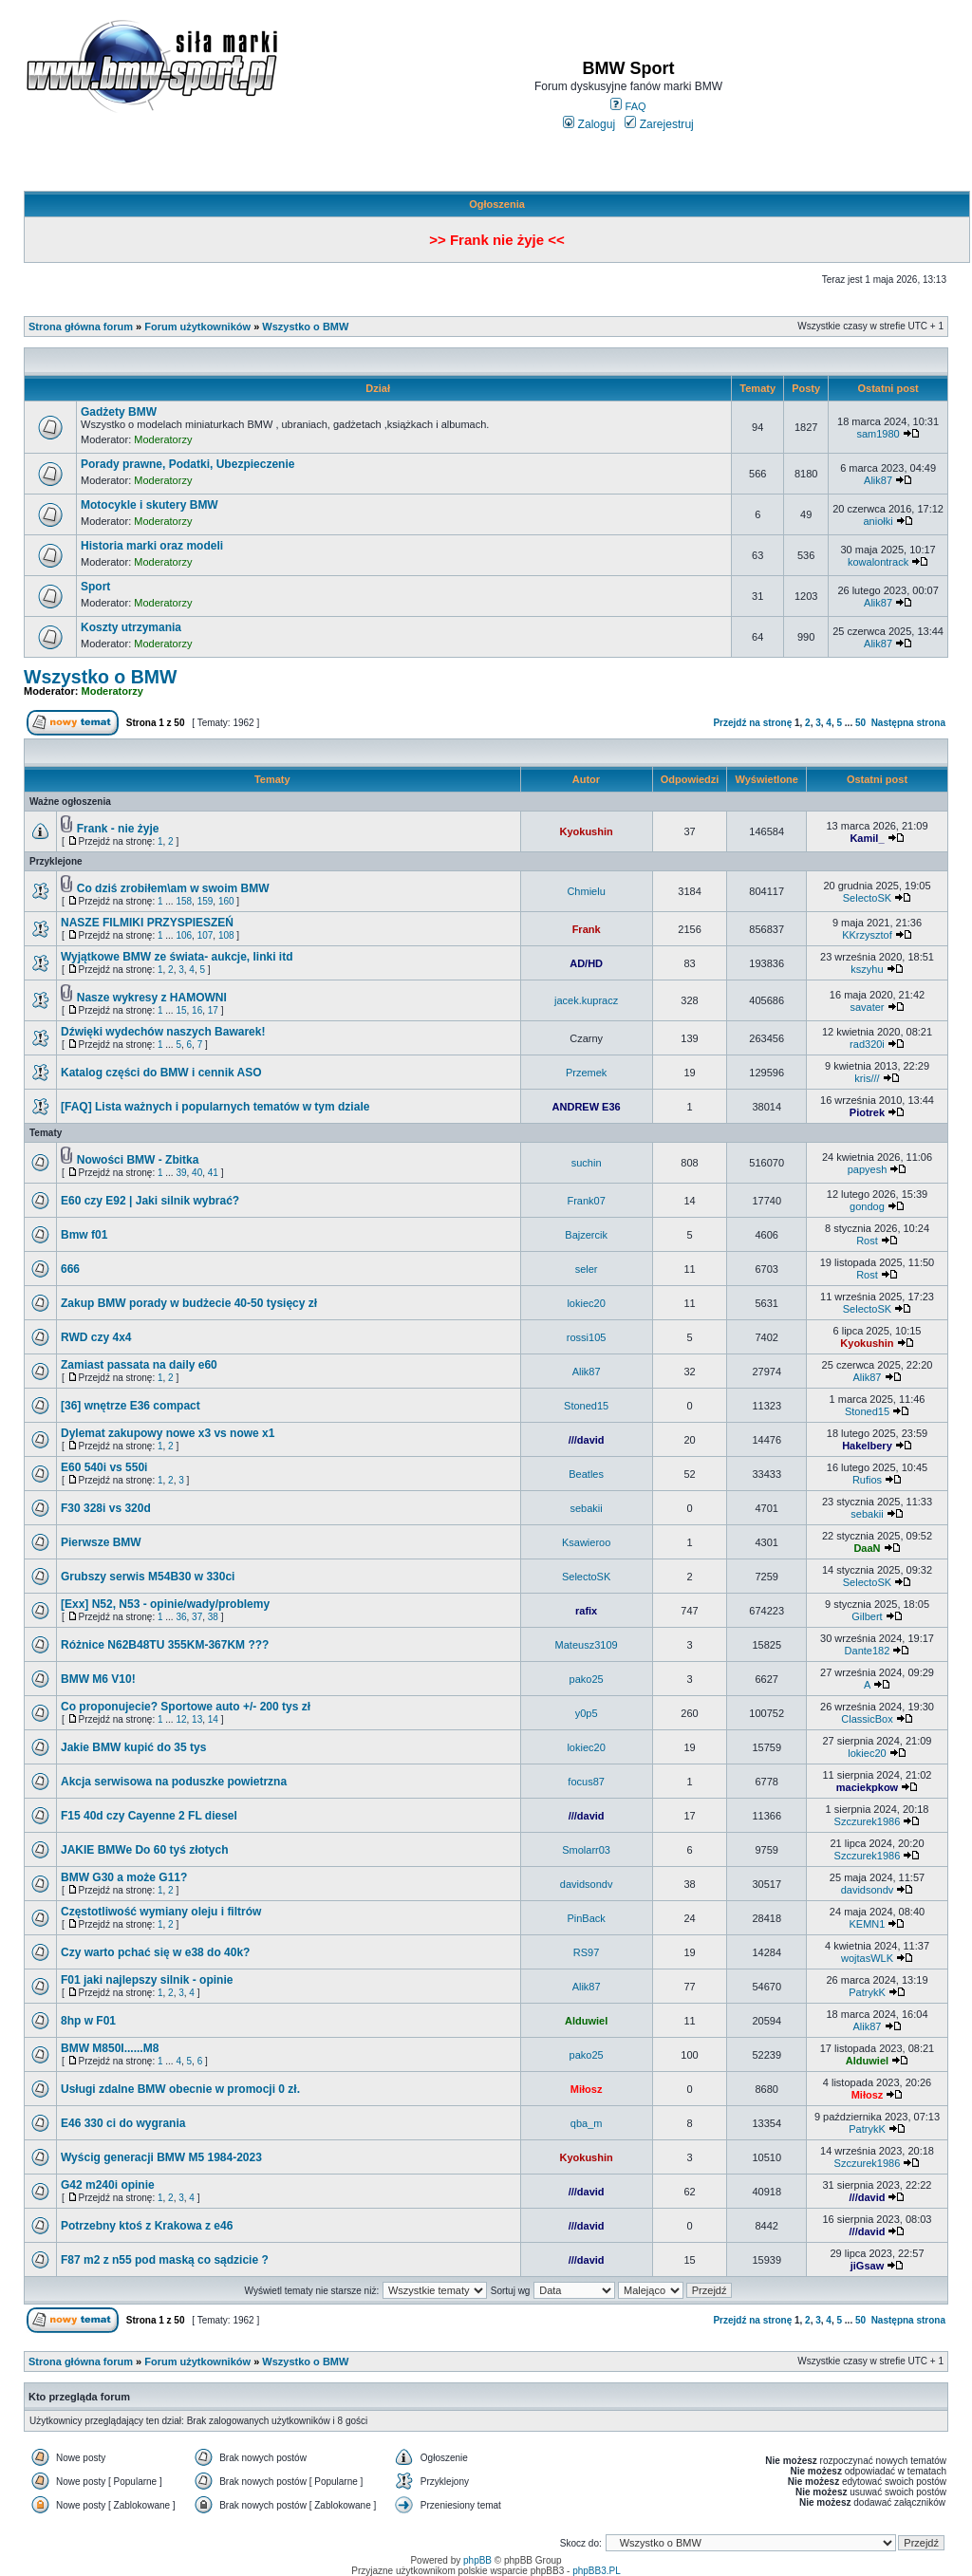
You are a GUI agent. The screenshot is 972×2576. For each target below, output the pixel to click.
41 (213, 1172)
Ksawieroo (586, 1542)
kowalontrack (878, 562)
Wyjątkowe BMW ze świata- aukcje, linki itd (177, 956)
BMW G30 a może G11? (124, 1877)
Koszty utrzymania (131, 627)
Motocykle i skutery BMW (149, 505)
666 (70, 1269)
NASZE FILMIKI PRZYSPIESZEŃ (147, 922)
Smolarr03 (586, 1850)
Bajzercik (586, 1235)
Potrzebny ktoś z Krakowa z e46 (147, 2225)
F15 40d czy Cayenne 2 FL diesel (149, 1815)
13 (197, 1719)
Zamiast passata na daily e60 (139, 1365)
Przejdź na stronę (752, 723)
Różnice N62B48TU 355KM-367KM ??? (165, 1645)
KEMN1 (868, 1924)
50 (860, 723)
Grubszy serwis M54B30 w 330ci (147, 1576)
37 (197, 1617)
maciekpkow (867, 1787)
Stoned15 (586, 1405)
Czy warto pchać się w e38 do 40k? (155, 1952)
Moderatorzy (163, 439)
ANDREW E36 (586, 1106)
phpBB (477, 2560)
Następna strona (908, 723)
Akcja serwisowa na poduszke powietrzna (174, 1781)
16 (197, 1010)
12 (181, 1719)
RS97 (586, 1952)
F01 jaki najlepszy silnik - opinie (147, 1980)
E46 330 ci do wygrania (123, 2123)
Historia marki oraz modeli (152, 545)
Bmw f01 (84, 1234)
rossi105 (587, 1337)
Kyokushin (585, 831)
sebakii (586, 1508)
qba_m (586, 2123)
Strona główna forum (80, 326)
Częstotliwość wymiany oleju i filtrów (161, 1911)
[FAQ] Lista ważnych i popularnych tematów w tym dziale (215, 1106)
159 (205, 901)
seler (586, 1269)
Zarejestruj (659, 124)
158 (184, 901)
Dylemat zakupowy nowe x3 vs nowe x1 (167, 1433)
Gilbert (866, 1616)
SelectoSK (867, 898)
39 (181, 1172)
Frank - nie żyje (118, 828)
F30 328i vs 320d (106, 1508)
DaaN (866, 1548)
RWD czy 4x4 (96, 1337)
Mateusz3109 (586, 1645)
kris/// (866, 1078)
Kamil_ (867, 838)
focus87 (586, 1781)
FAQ (627, 106)
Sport (95, 586)
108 (226, 935)
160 (226, 901)
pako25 (587, 1679)
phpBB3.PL (596, 2571)
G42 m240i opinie (108, 2185)
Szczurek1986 (867, 1821)
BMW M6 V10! (98, 1679)
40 (197, 1172)
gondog (867, 1206)
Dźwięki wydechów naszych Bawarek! (163, 1031)
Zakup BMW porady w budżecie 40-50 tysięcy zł (189, 1303)
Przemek (586, 1072)
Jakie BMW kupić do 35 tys (133, 1747)
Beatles (586, 1474)
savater (867, 1007)
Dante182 (867, 1650)
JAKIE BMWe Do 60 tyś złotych (144, 1850)
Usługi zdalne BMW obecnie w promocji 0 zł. (180, 2089)
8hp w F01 (88, 2020)
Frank (586, 929)
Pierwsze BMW (101, 1542)
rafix (586, 1610)
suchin (586, 1162)
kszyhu (866, 969)
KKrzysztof (867, 935)
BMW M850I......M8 (110, 2048)
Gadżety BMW (119, 412)
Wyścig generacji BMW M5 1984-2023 (161, 2157)
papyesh (868, 1169)
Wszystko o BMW (305, 326)
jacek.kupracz (586, 1000)
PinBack (586, 1918)
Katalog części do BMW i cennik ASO (161, 1072)
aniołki (877, 521)
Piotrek (867, 1112)
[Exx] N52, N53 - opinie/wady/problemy (165, 1604)
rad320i (867, 1044)
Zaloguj (589, 124)
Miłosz (586, 2089)
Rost (867, 1240)
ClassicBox (866, 1719)
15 (181, 1010)
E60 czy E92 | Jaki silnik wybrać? (150, 1200)
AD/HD (586, 963)
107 (205, 935)
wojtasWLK (867, 1958)
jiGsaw (867, 2265)
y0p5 (586, 1713)
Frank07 (586, 1200)
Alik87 (878, 480)
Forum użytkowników (197, 326)
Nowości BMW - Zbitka (138, 1160)
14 (213, 1719)
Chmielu (586, 891)
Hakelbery (867, 1445)
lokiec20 (586, 1303)
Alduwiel (586, 2020)
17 (213, 1010)
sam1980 (877, 433)
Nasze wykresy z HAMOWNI (152, 997)
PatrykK (867, 1992)
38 (213, 1617)
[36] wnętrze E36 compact (130, 1405)
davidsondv (586, 1884)
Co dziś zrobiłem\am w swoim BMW (173, 888)
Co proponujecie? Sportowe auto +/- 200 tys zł (185, 1706)
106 (184, 935)
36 (181, 1617)
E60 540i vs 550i (104, 1467)
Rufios (867, 1479)
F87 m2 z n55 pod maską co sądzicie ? (165, 2260)
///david (587, 1440)
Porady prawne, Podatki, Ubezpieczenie (187, 464)
